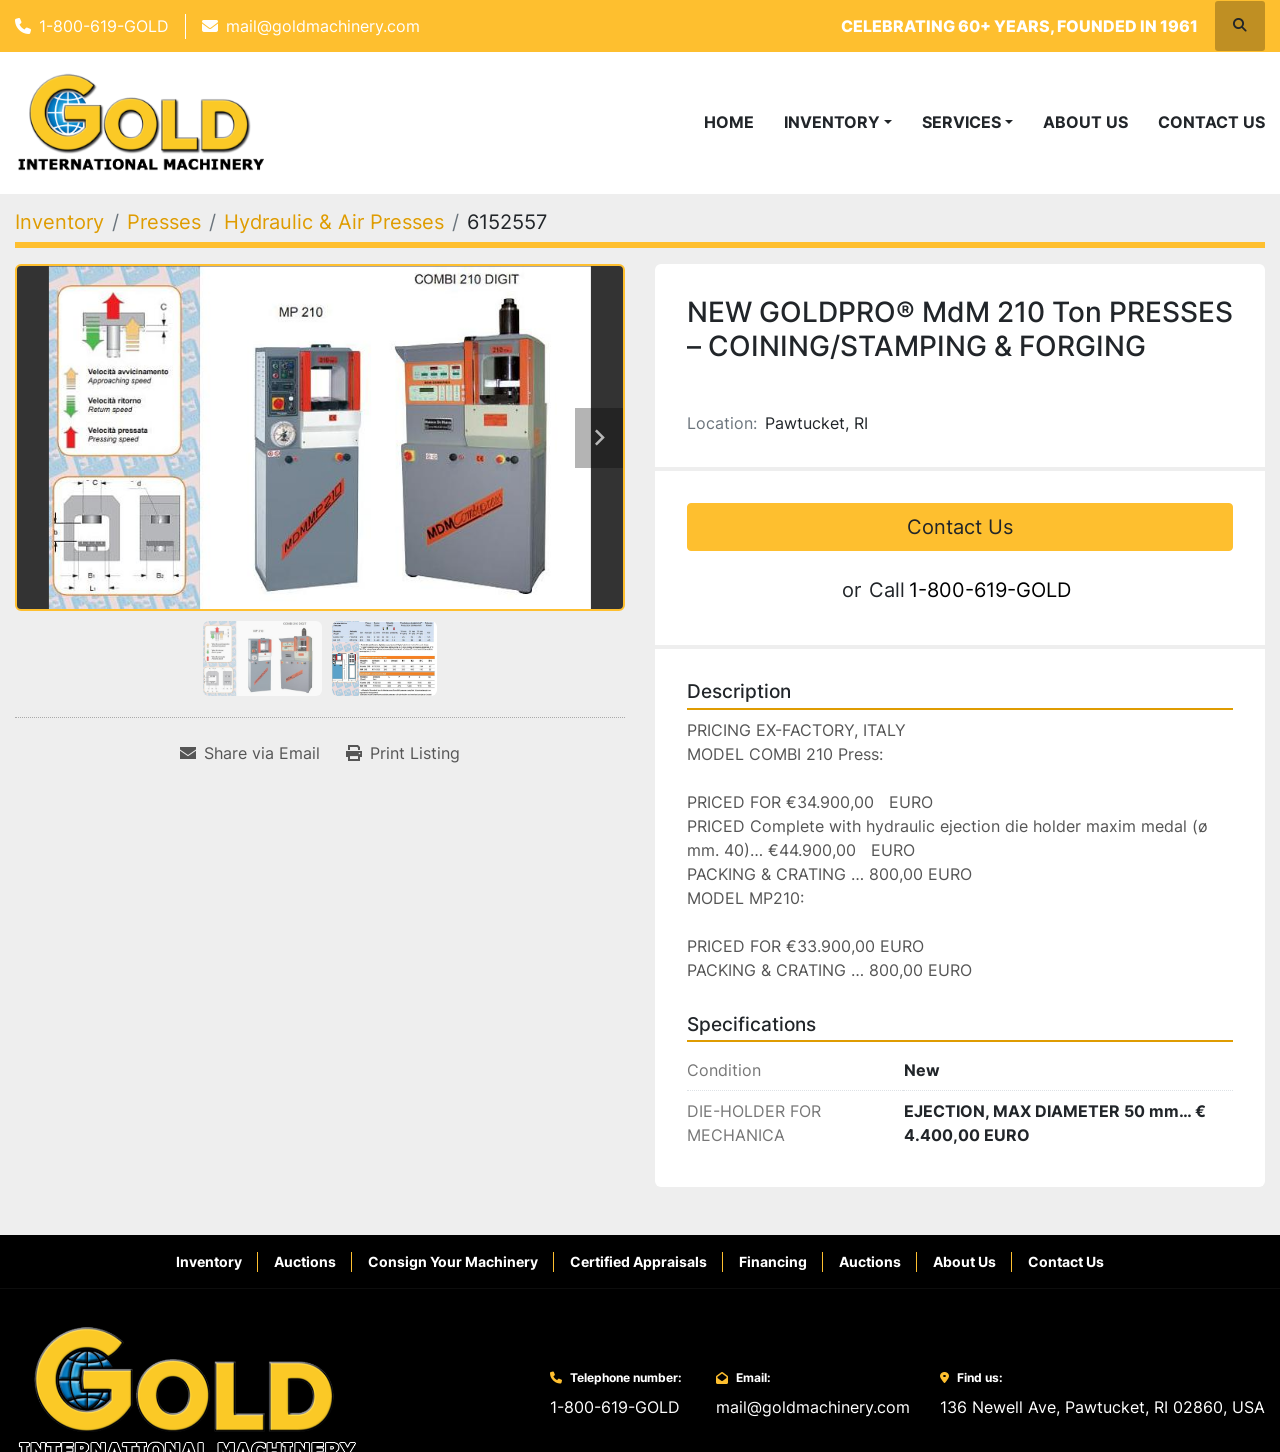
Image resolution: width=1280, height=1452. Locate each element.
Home (729, 122)
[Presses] (164, 222)
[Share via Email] (250, 753)
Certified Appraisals (638, 1261)
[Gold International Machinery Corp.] (187, 1392)
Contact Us (1211, 122)
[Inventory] (59, 222)
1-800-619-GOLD (104, 26)
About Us (1085, 122)
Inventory (832, 122)
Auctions (305, 1261)
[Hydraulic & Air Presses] (334, 222)
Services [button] (961, 122)
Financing (773, 1261)
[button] (838, 122)
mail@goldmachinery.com (323, 26)
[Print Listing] (403, 753)
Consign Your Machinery (453, 1261)
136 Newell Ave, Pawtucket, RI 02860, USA (1102, 1407)
